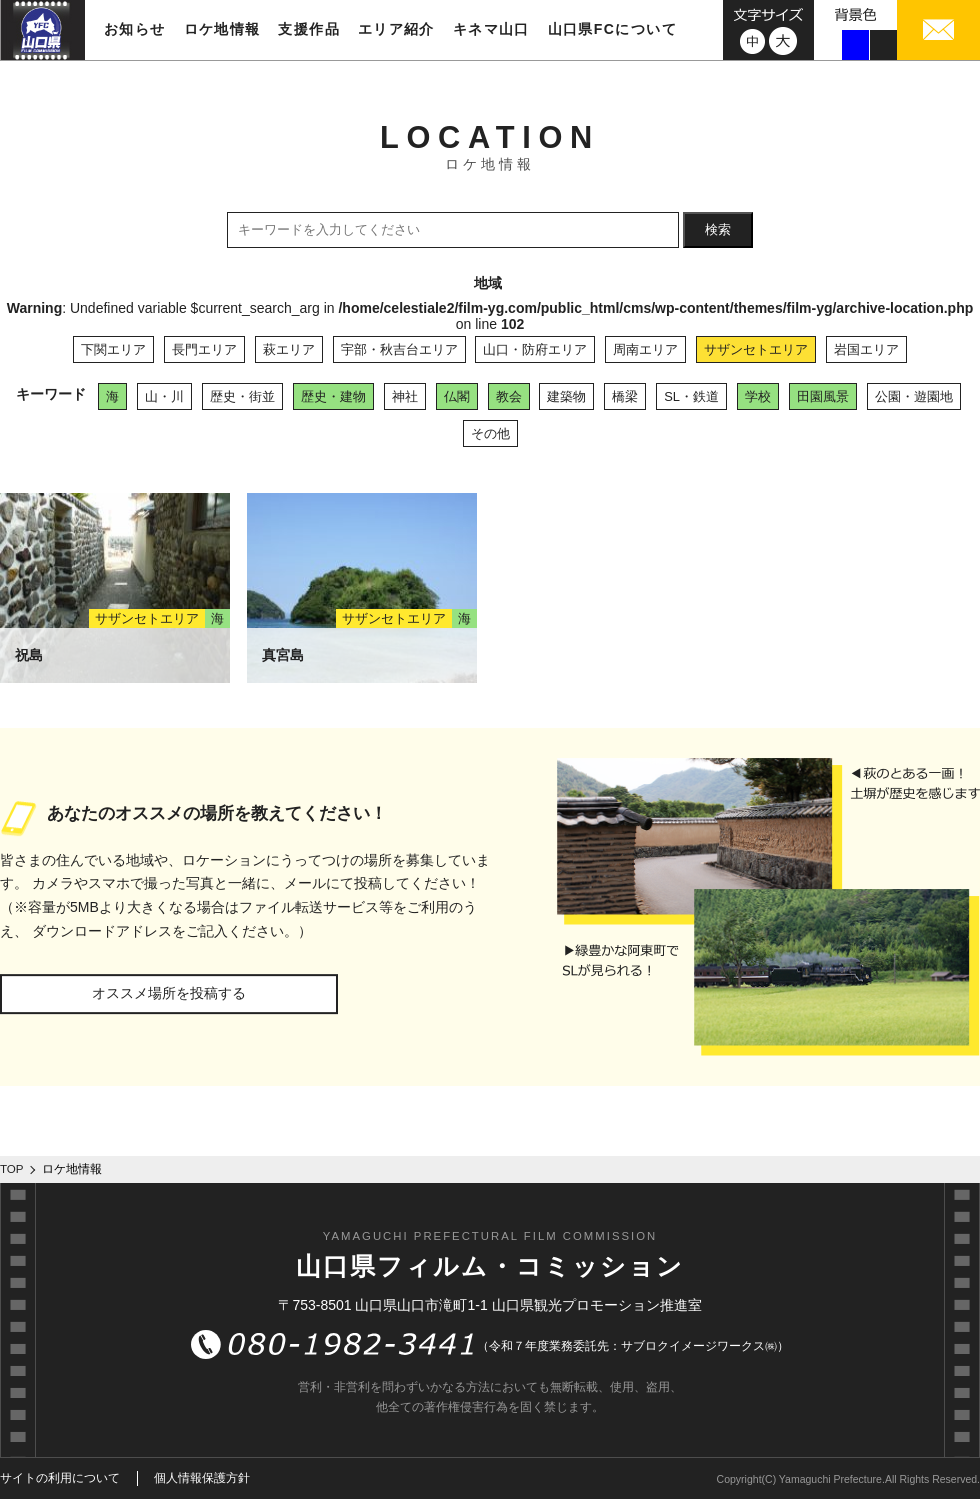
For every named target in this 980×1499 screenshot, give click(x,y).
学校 (758, 396)
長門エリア (204, 349)
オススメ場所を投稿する (169, 993)
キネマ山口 (491, 29)
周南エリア (645, 349)
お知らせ (135, 29)
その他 (490, 433)
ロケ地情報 (222, 29)
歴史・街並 (242, 396)
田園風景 (823, 396)
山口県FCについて (612, 29)
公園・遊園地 (914, 396)
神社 (405, 396)
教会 (509, 396)
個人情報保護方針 (202, 1478)
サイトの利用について (60, 1478)
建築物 (566, 396)
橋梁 (625, 396)
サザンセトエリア (756, 349)
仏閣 (457, 396)
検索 (718, 229)
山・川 (164, 396)
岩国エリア (866, 349)
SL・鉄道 (691, 396)
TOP (12, 1169)
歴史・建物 (333, 396)
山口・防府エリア (535, 349)
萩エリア (289, 349)
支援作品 (309, 29)
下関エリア (113, 349)
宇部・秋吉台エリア (399, 349)
